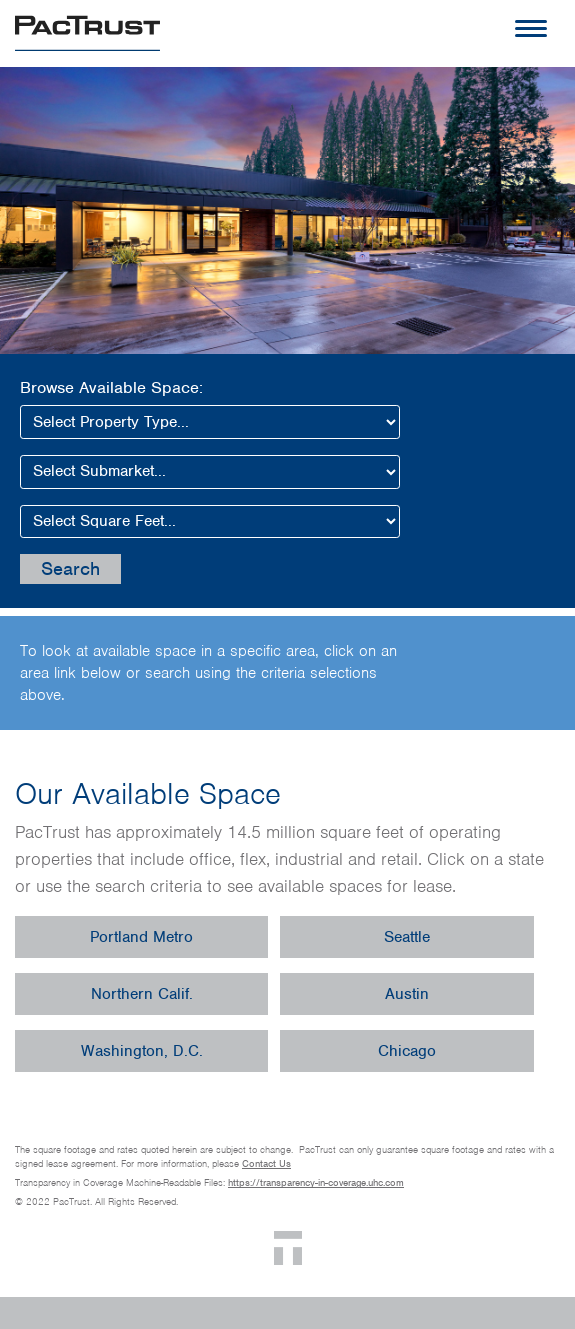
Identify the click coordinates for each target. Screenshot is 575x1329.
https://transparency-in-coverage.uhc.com (316, 1182)
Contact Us (266, 1163)
